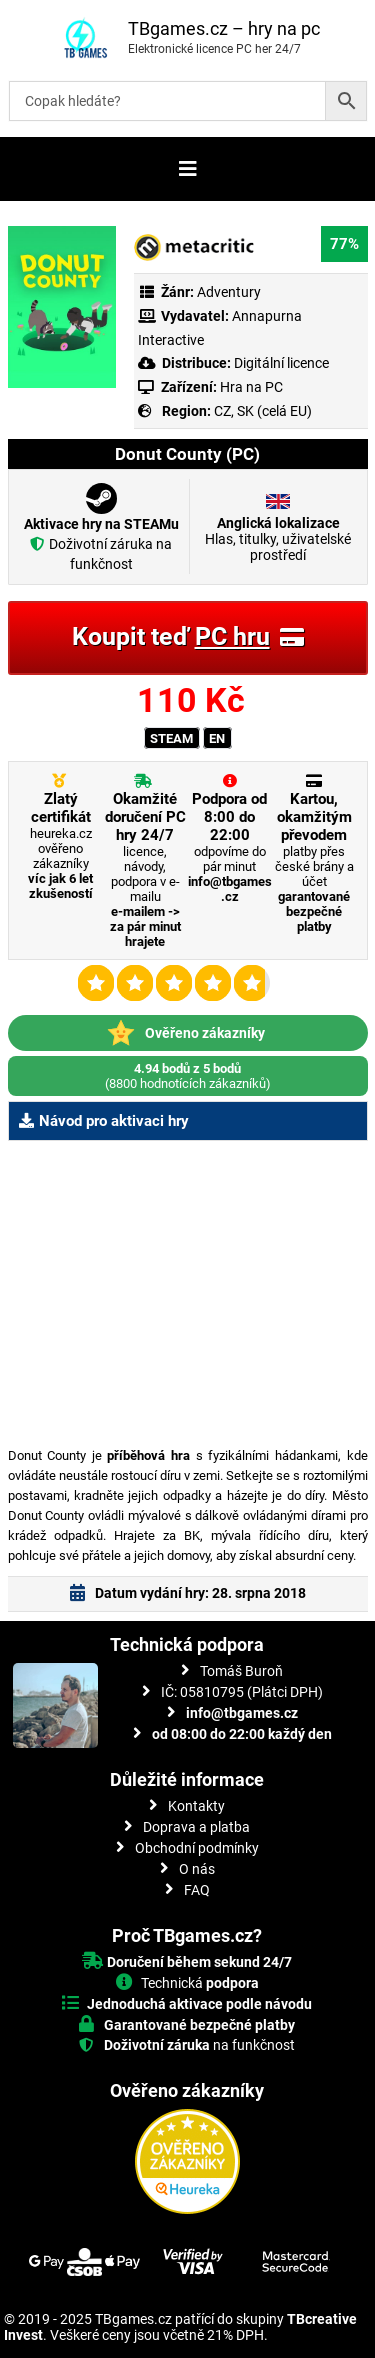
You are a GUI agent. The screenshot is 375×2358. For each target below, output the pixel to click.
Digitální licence (280, 363)
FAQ (197, 1890)
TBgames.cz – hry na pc (224, 28)
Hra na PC (250, 387)
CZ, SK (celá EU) (263, 411)
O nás (197, 1869)
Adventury (229, 292)
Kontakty (196, 1806)
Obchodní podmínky (197, 1848)
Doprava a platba (196, 1827)
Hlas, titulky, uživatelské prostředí (278, 539)
